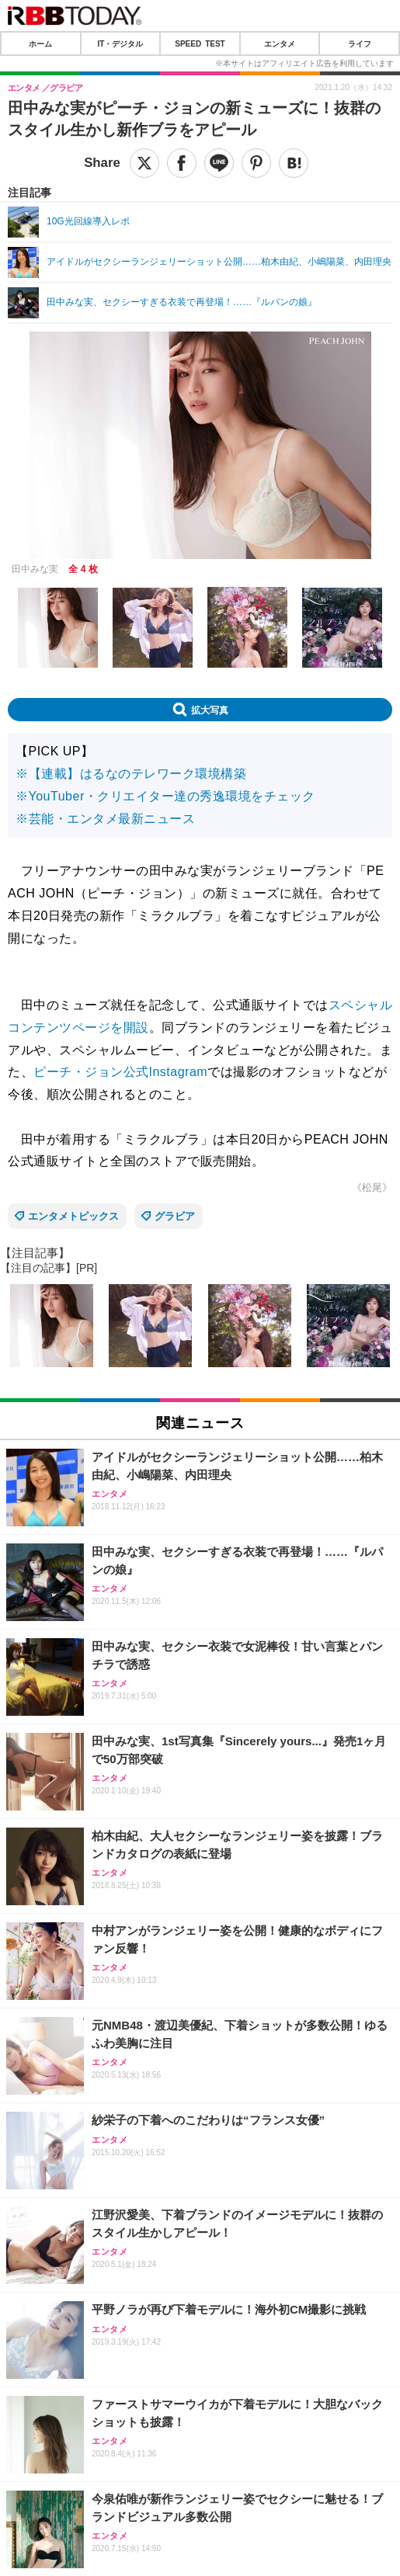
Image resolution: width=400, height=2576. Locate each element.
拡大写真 (209, 709)
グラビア (175, 1216)
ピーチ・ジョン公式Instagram (120, 1071)
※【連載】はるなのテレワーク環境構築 (131, 773)
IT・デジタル (120, 43)
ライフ (359, 43)
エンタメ (279, 43)
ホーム (40, 43)
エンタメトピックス (73, 1216)
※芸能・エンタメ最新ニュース (105, 818)
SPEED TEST (199, 43)
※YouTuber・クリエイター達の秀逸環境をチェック (165, 796)
